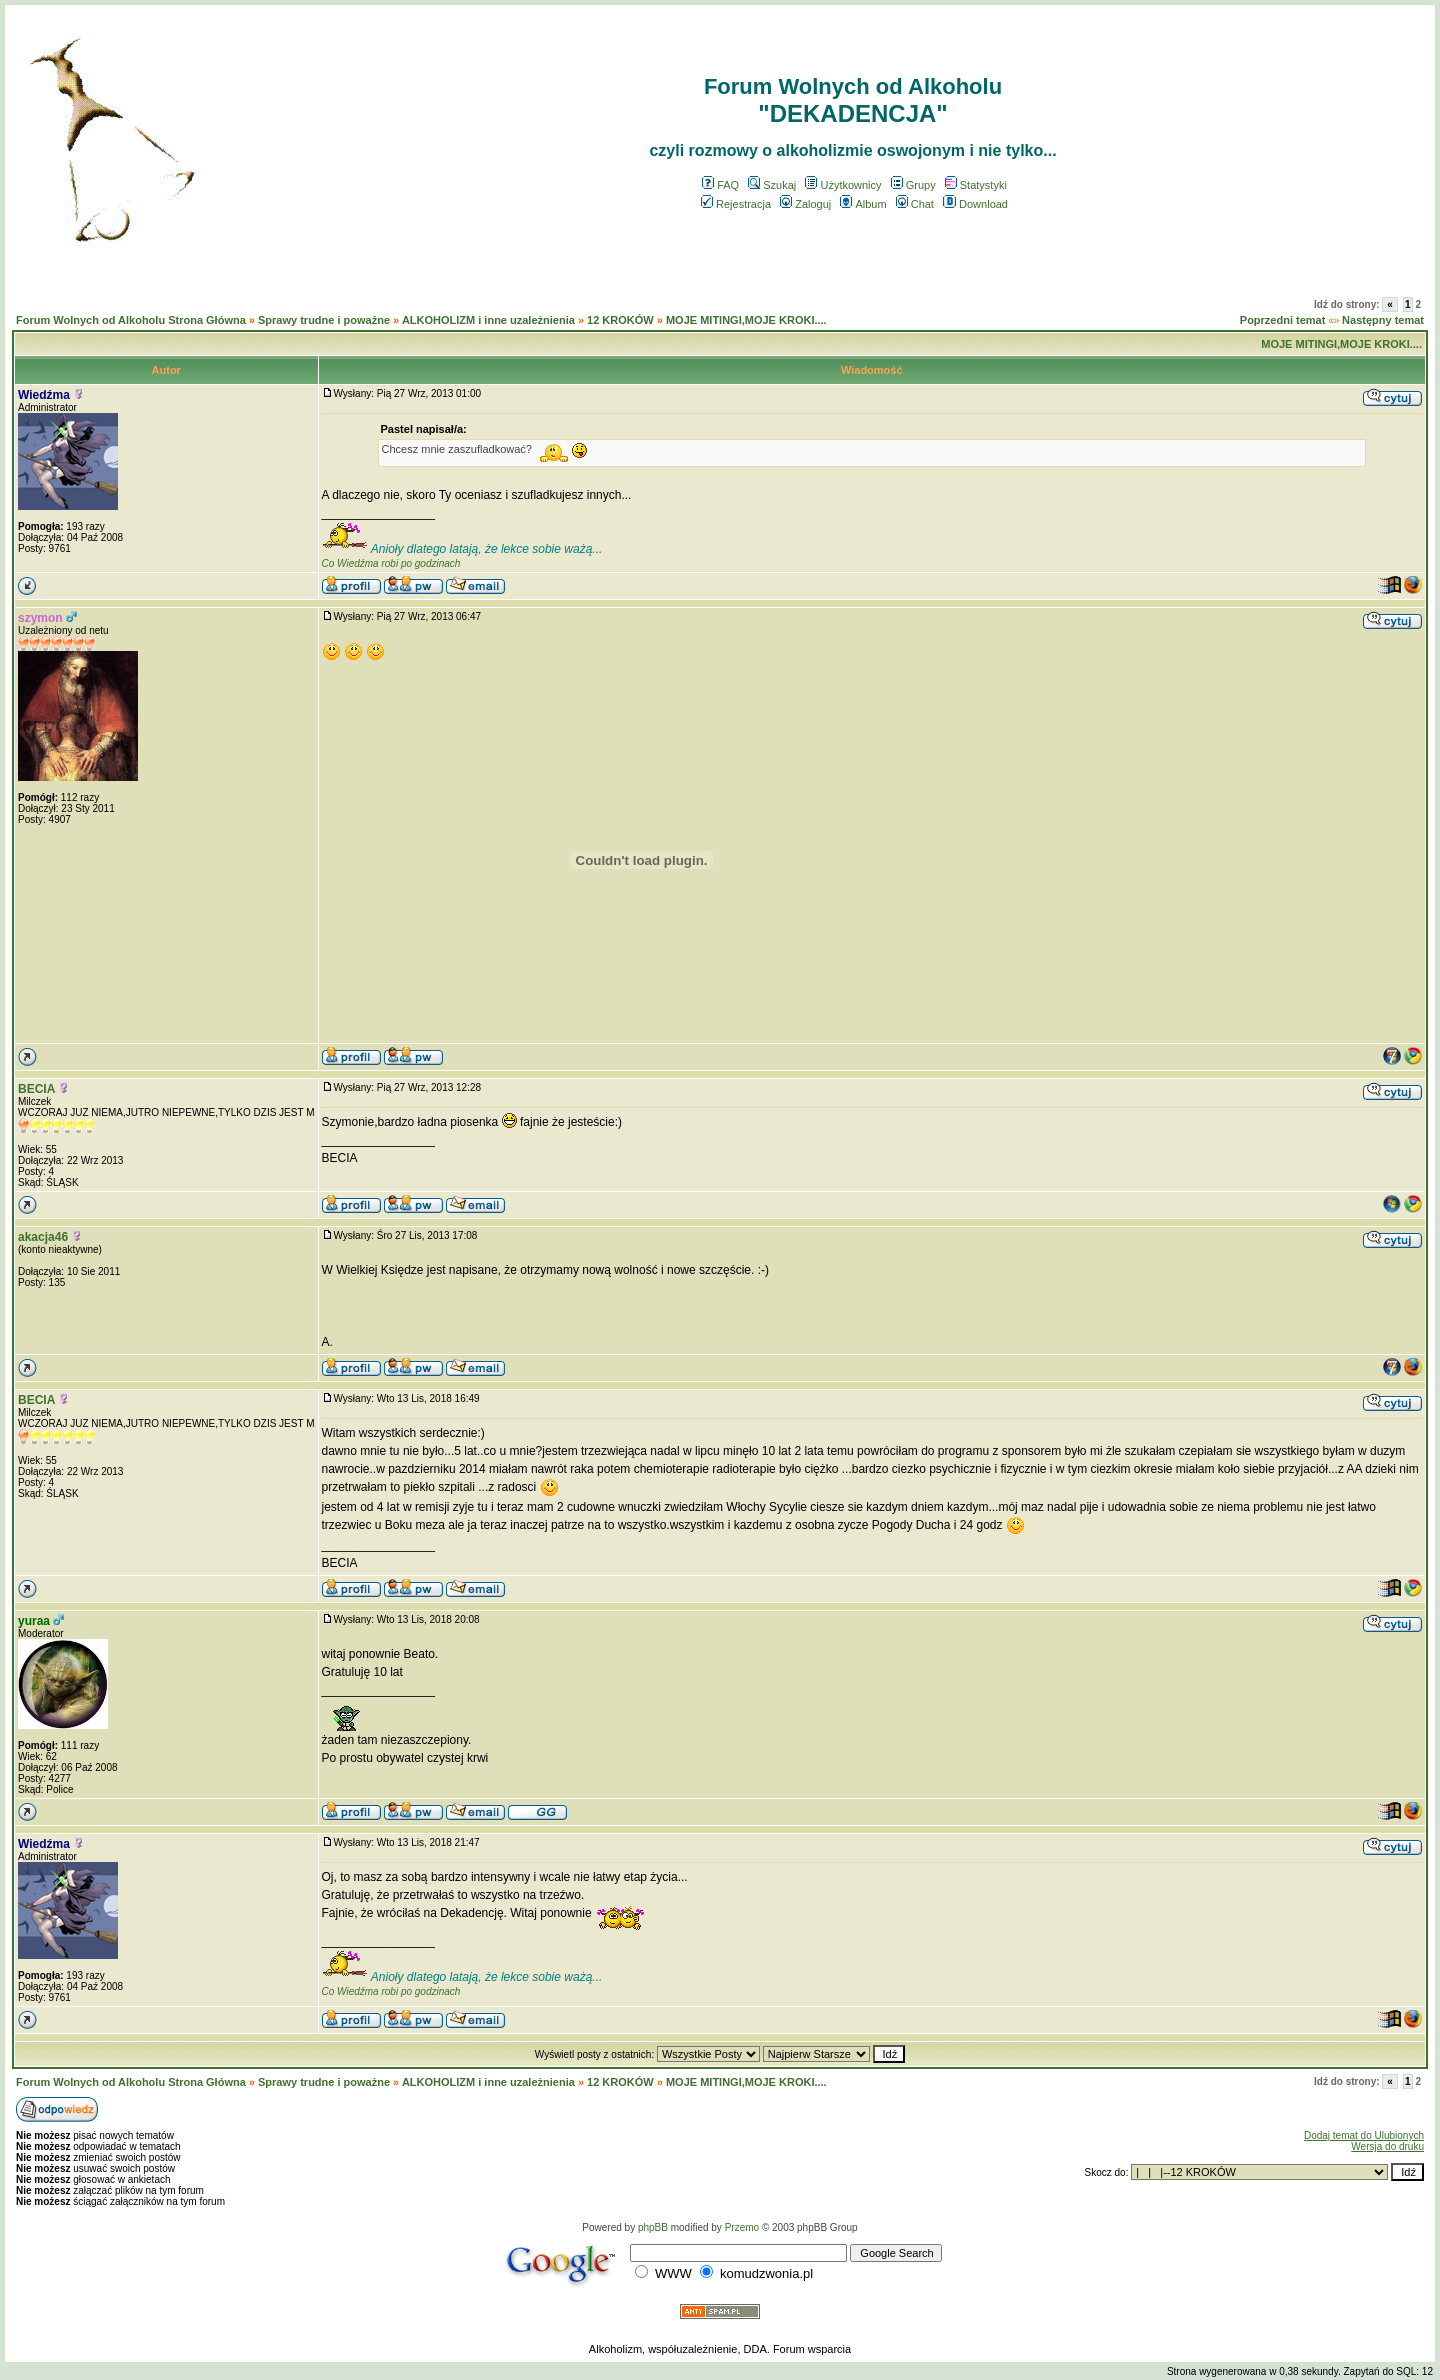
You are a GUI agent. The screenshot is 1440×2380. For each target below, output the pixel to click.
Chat (915, 204)
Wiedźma (44, 395)
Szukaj (772, 185)
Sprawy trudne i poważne (324, 320)
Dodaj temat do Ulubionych (1364, 2135)
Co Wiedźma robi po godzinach (391, 563)
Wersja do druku (1387, 2146)
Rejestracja (736, 204)
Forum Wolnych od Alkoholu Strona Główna (131, 320)
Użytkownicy (843, 185)
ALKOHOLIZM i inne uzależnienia (488, 320)
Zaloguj (805, 204)
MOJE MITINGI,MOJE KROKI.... (746, 320)
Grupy (913, 185)
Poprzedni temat (1283, 320)
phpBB (653, 2227)
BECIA (36, 1089)
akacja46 (43, 1237)
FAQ (720, 185)
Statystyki (976, 185)
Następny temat (1383, 320)
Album (863, 204)
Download (975, 204)
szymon (40, 618)
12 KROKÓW (620, 320)
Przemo (742, 2227)
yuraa (34, 1621)
